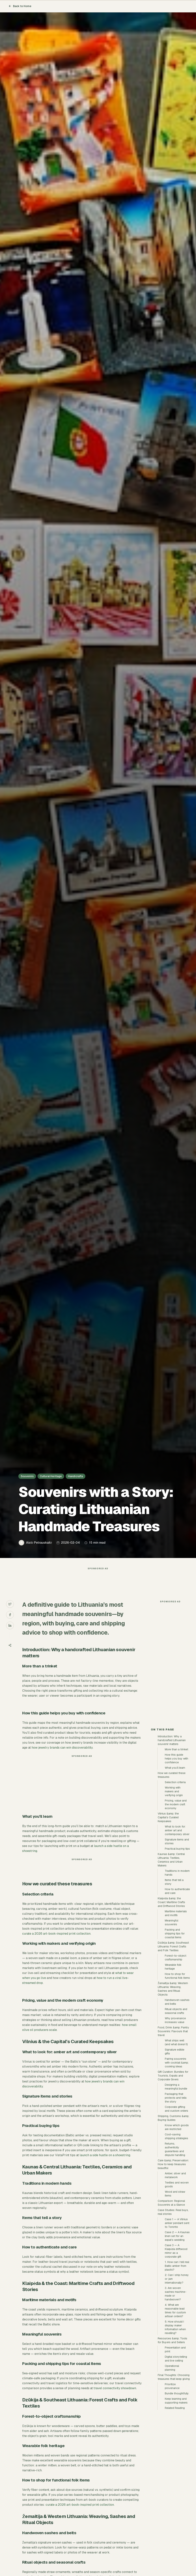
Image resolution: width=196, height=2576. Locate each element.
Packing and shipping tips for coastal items (175, 1933)
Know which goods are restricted (177, 2127)
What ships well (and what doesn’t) (176, 2042)
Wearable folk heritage (173, 1966)
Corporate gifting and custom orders (176, 2108)
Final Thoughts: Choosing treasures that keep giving (174, 2377)
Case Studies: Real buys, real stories (173, 2212)
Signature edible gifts (174, 2051)
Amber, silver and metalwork (175, 2175)
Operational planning (172, 2367)
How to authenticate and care (177, 1891)
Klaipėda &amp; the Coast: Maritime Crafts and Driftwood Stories (171, 1902)
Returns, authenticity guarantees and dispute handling (175, 2149)
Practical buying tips (177, 1848)
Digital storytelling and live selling (176, 2358)
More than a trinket (176, 1749)
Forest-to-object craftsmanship (175, 1957)
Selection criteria (175, 1782)
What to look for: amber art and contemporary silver (177, 1830)
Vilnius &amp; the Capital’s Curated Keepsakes (168, 1817)
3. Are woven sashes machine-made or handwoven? (175, 2293)
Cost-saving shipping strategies (176, 2136)
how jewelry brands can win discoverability (62, 1748)
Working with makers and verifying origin (174, 1791)
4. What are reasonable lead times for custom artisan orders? (175, 2310)
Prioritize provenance (172, 2386)
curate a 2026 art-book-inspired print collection (56, 1934)
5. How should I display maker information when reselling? (175, 2327)
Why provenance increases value (175, 2020)
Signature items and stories (177, 1841)
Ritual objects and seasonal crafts (176, 2011)
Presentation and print (175, 2349)
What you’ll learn (175, 1767)
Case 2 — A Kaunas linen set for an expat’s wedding (177, 2236)
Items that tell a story (174, 1882)
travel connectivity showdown (115, 2388)
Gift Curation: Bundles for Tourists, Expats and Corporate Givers (173, 2075)
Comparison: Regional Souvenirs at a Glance (171, 2202)
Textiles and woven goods (177, 2184)
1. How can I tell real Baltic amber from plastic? (177, 2265)
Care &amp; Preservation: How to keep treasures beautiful (173, 2164)
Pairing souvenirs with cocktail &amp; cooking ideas (177, 2062)
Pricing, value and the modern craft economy (176, 1804)
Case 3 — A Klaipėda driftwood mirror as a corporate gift (176, 2250)
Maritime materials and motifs (176, 1913)
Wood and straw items (175, 2193)
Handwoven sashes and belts (177, 2001)
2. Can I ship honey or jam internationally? (177, 2278)
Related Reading (175, 2408)
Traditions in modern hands (177, 1872)
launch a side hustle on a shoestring (105, 2155)
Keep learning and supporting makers (176, 2400)
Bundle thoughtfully (177, 2393)
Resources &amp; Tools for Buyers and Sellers (172, 2340)
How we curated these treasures (171, 1775)
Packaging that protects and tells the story (176, 2097)
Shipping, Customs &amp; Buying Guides (173, 2118)
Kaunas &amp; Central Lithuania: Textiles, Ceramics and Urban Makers (171, 1859)
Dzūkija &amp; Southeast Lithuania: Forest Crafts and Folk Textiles (173, 1946)
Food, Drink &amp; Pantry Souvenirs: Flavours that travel (173, 2031)
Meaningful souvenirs (171, 1922)
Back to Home (19, 6)
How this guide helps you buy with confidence (176, 1758)
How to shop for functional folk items (177, 1976)
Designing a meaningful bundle (176, 2086)
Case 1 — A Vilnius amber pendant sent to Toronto (177, 2223)
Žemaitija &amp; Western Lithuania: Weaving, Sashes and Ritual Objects (173, 1988)
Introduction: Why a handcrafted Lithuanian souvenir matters (172, 1740)
